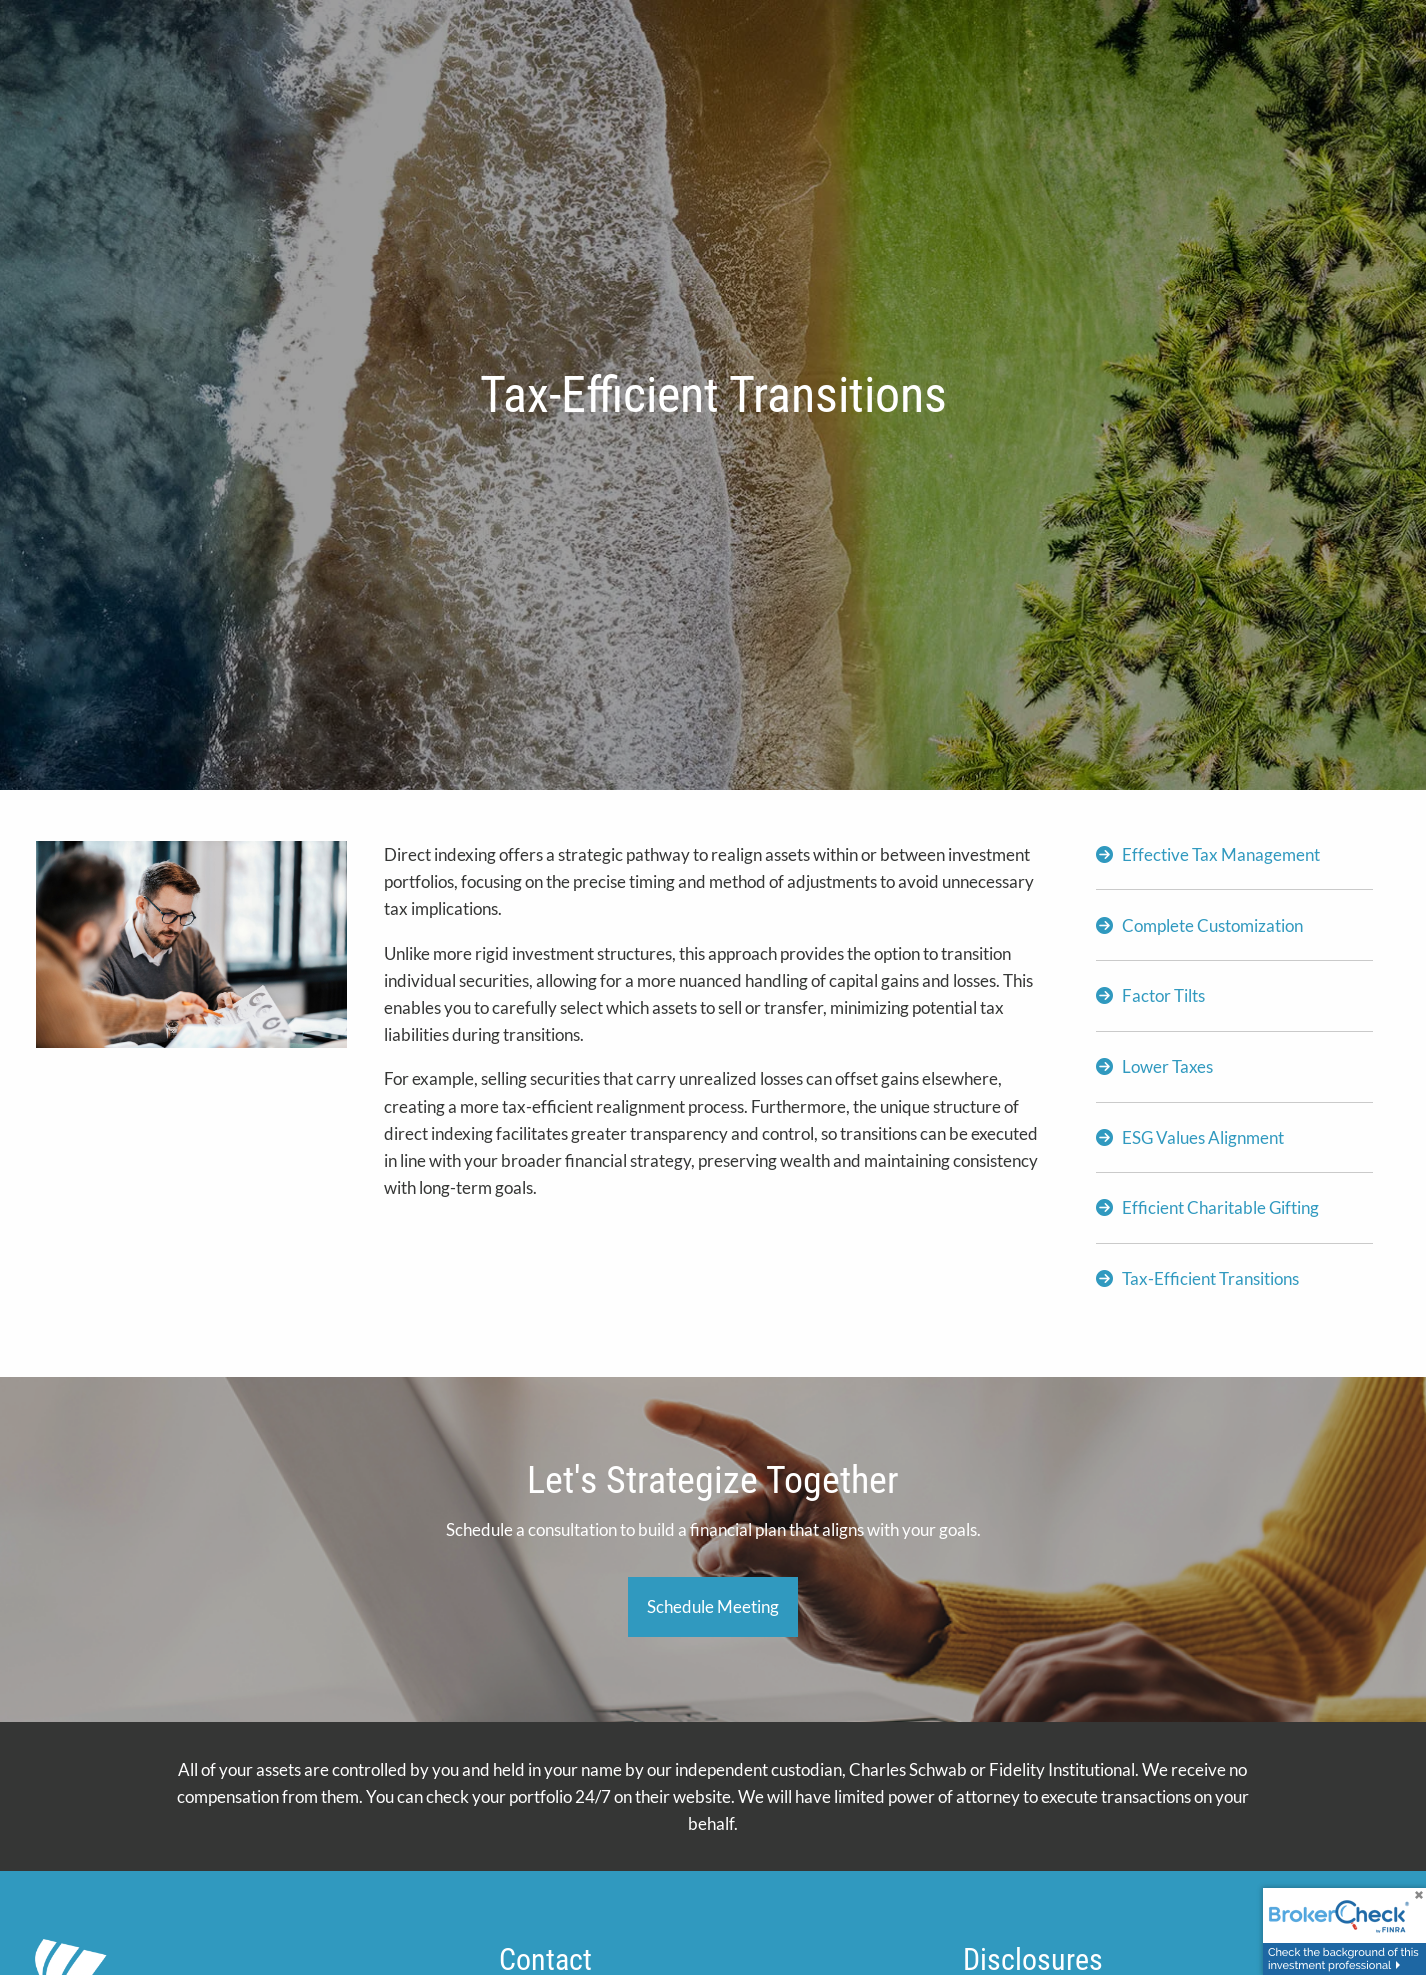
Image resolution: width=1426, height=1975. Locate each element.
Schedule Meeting (713, 1606)
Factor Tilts (1163, 995)
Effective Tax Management (1221, 854)
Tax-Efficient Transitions (1210, 1278)
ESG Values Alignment (1203, 1137)
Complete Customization (1212, 925)
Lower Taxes (1167, 1066)
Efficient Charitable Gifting (1220, 1207)
